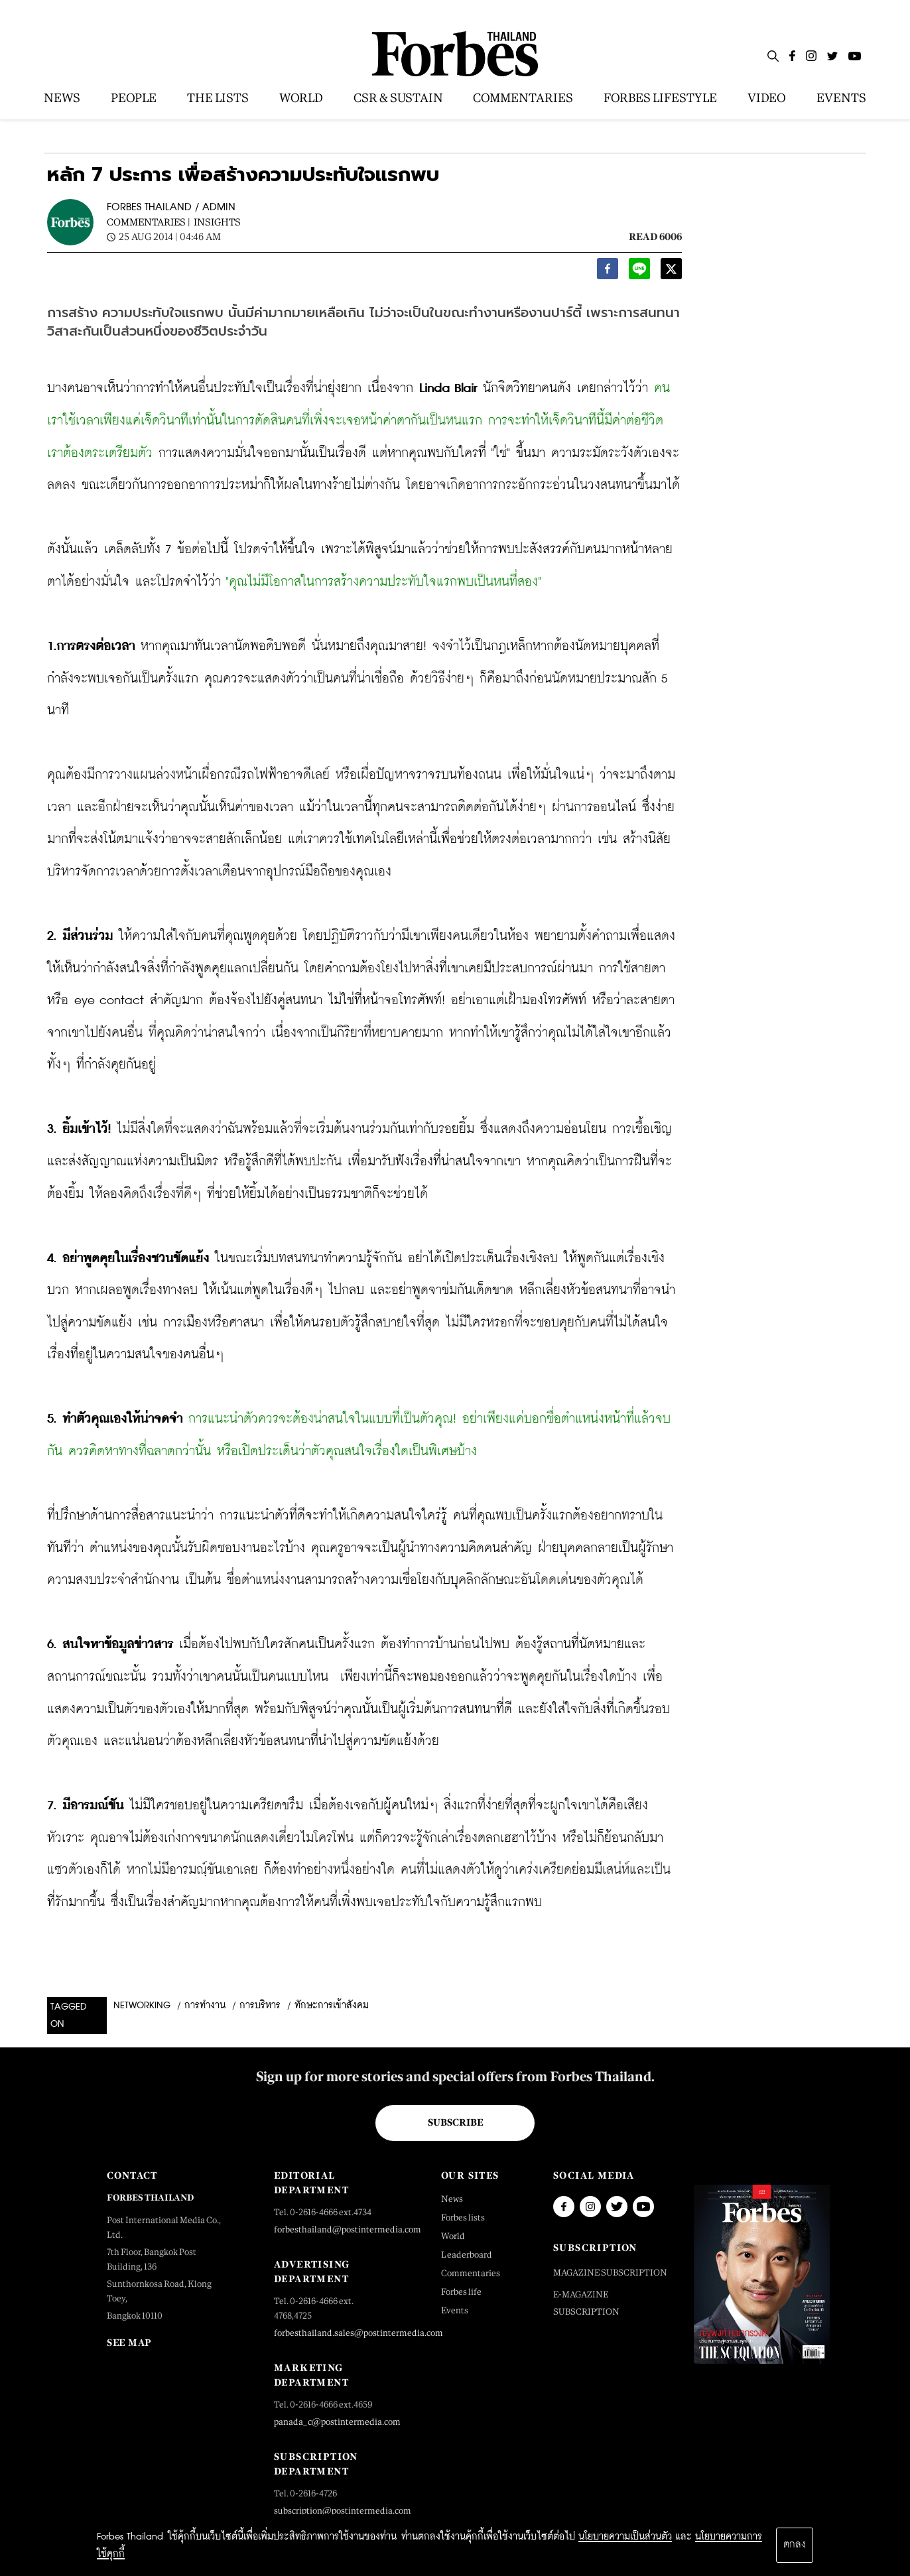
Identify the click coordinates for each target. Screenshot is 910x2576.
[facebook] (607, 272)
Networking (141, 2005)
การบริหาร (260, 2005)
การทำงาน (205, 2005)
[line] (639, 272)
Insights (217, 221)
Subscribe (455, 2122)
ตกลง (794, 2544)
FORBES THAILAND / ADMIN (171, 207)
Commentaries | (148, 221)
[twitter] (671, 272)
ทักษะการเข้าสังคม (331, 2005)
